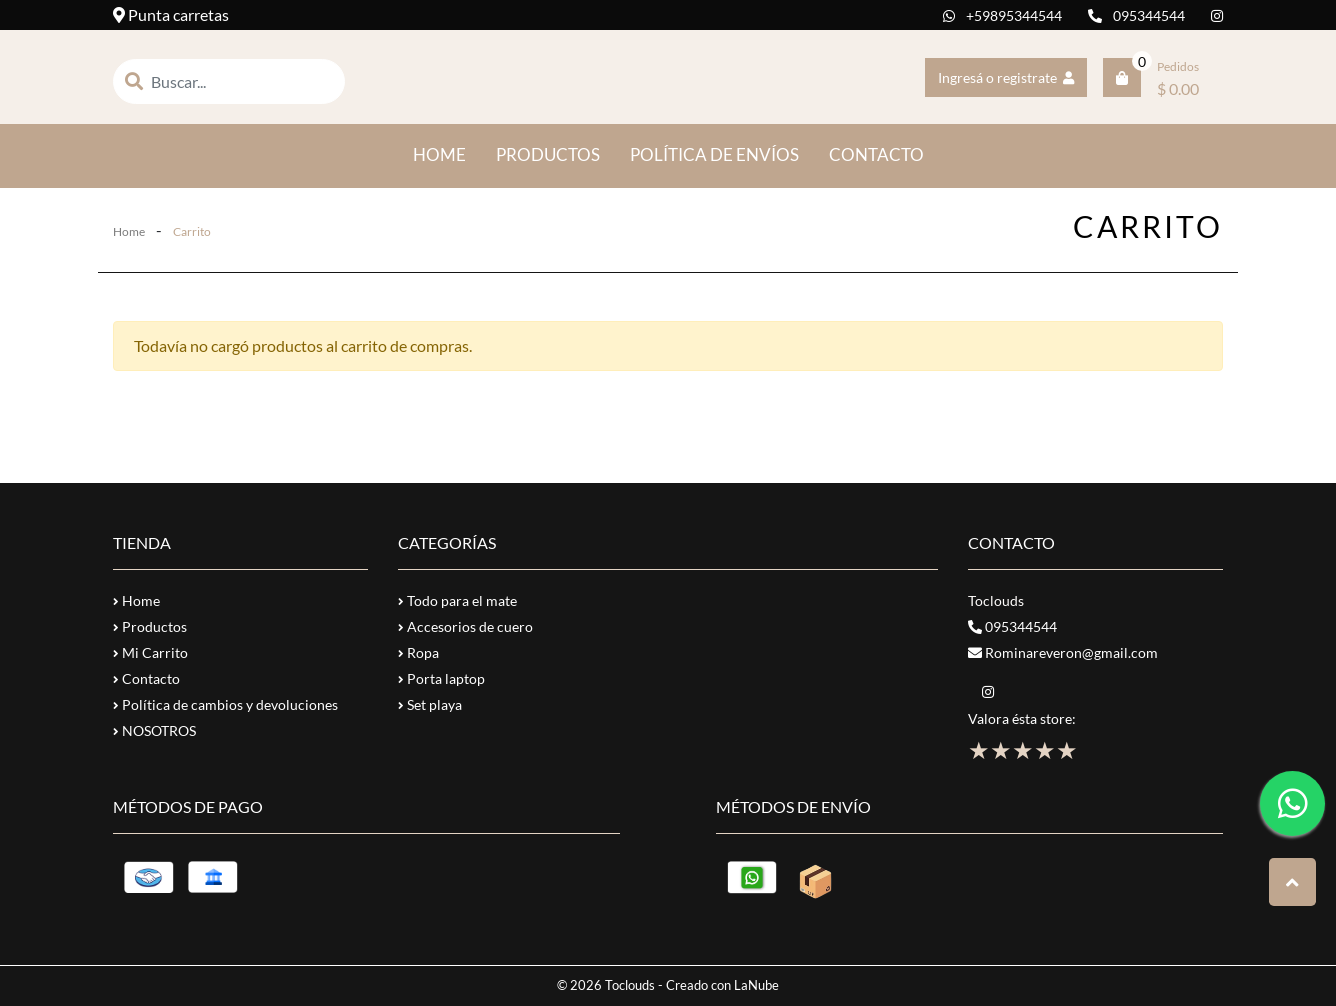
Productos (150, 626)
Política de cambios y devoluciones (225, 704)
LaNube (756, 985)
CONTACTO (876, 154)
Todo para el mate (457, 600)
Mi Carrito (150, 652)
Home (129, 231)
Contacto (146, 678)
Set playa (430, 704)
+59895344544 (1002, 15)
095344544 (1136, 15)
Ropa (418, 652)
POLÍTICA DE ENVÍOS (714, 154)
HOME (447, 153)
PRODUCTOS (548, 154)
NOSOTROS (154, 730)
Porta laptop (441, 678)
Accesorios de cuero (465, 626)
